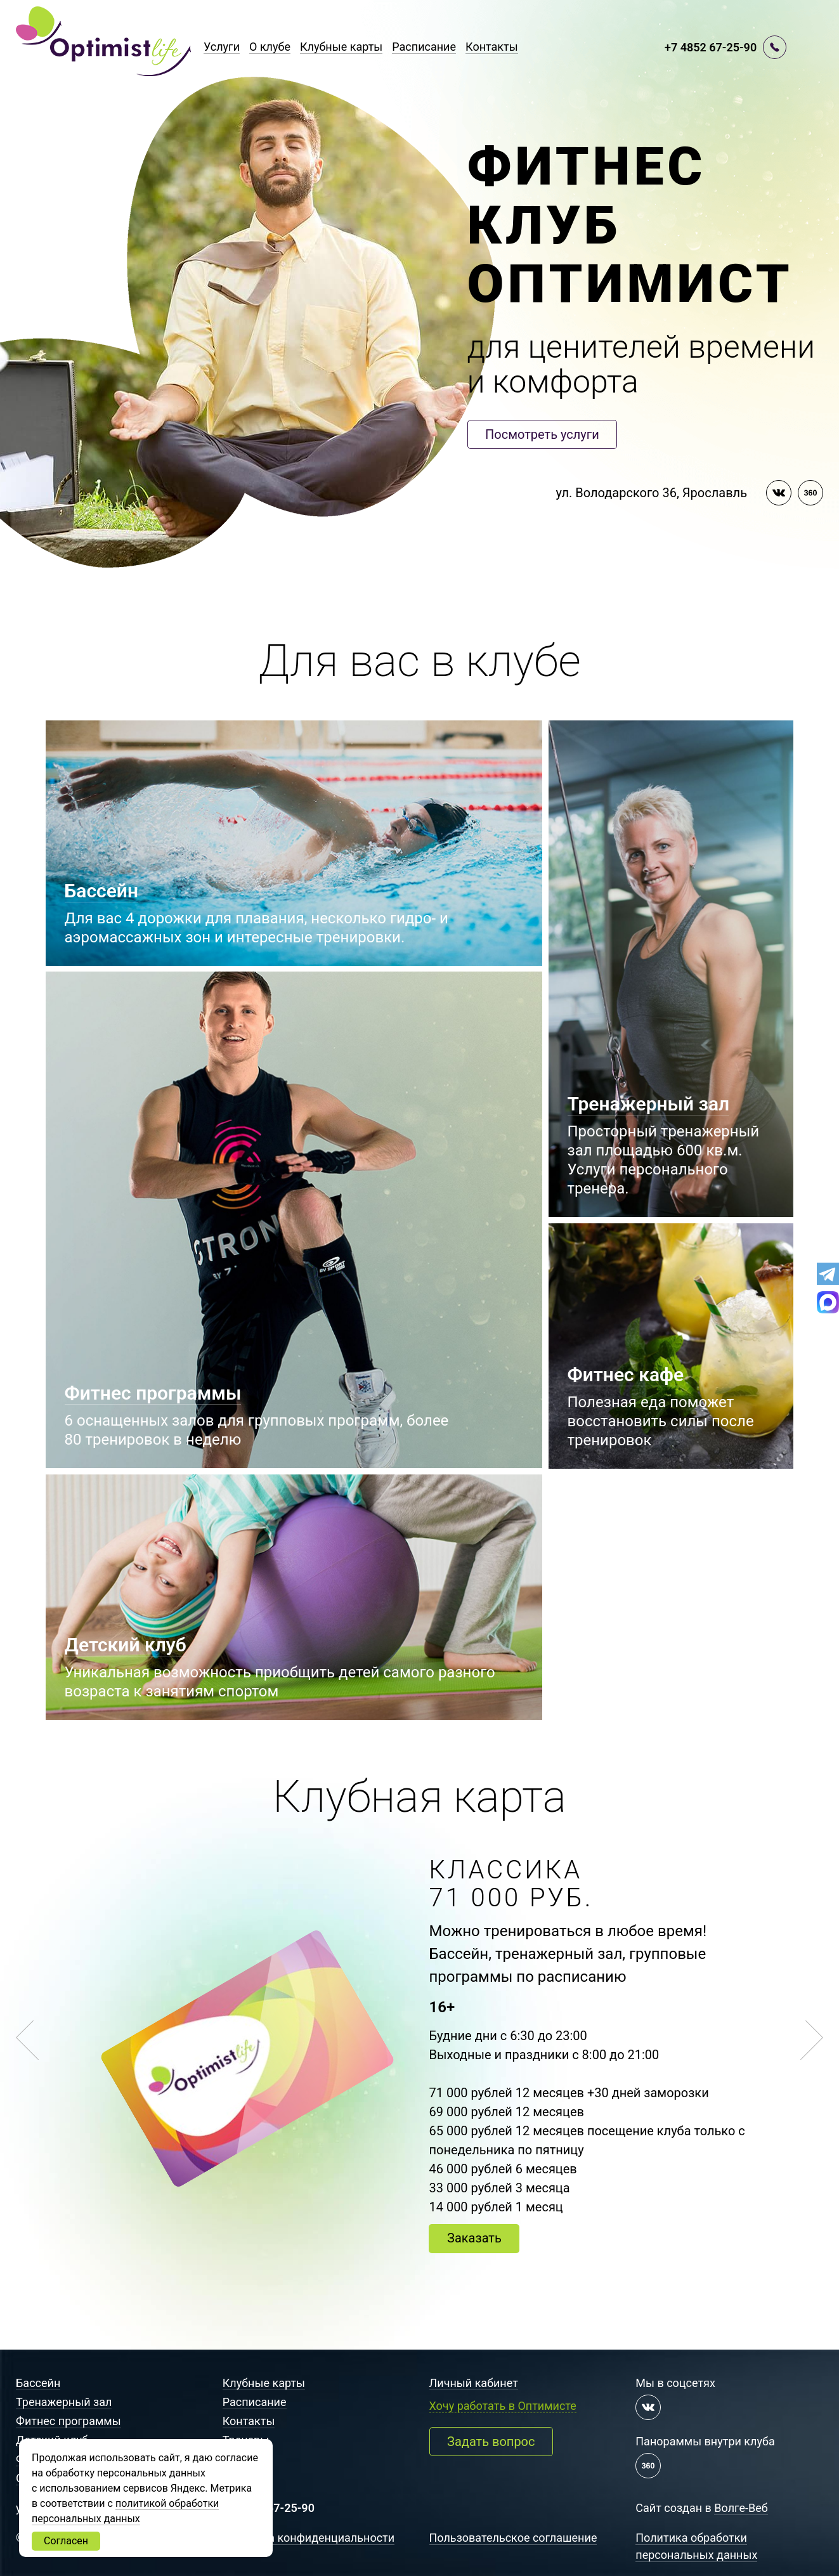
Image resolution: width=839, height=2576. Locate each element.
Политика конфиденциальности (308, 2537)
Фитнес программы (68, 2421)
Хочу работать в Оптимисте (502, 2405)
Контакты (491, 46)
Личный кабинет (473, 2383)
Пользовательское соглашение (513, 2537)
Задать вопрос (491, 2441)
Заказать (474, 2238)
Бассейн (38, 2383)
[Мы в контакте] (778, 492)
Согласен (66, 2541)
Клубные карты (341, 46)
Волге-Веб (740, 2507)
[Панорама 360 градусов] (810, 492)
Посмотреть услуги (542, 434)
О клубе (269, 46)
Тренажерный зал (64, 2402)
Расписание (424, 46)
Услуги (222, 46)
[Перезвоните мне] (774, 47)
